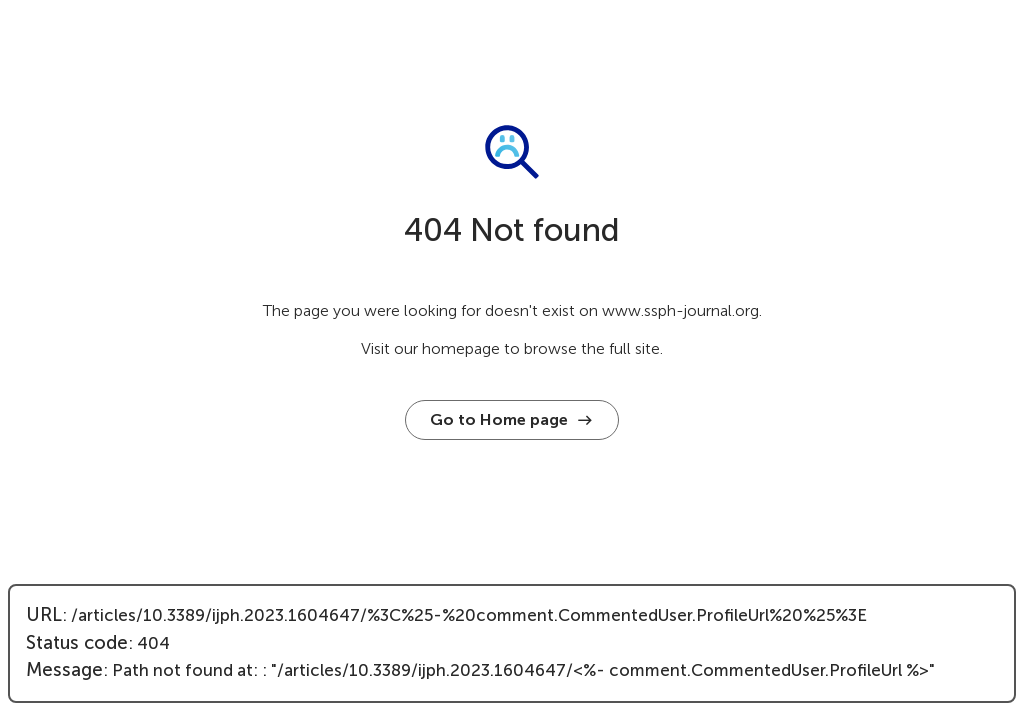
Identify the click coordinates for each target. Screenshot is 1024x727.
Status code (77, 643)
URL (44, 615)
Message (64, 670)
